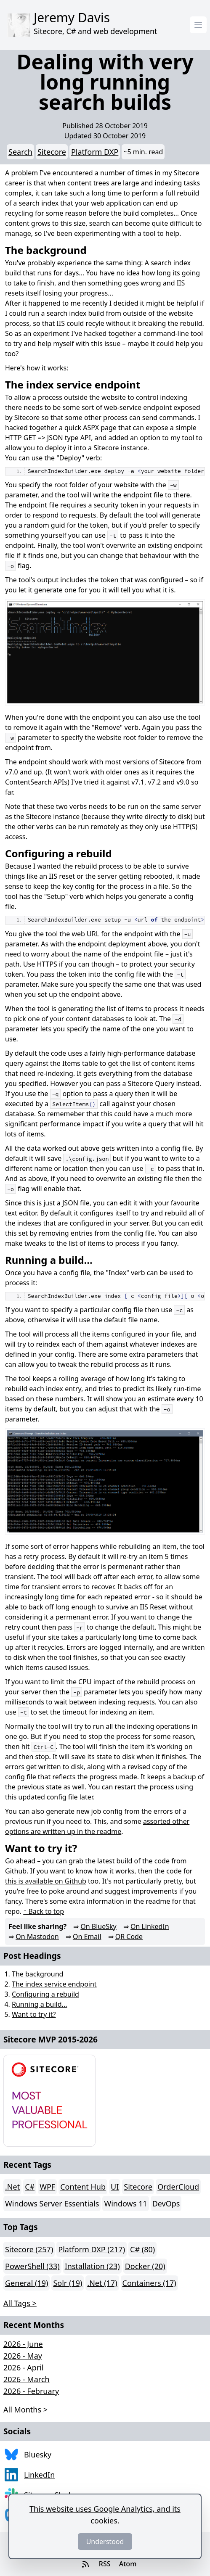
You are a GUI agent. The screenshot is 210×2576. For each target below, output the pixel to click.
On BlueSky (98, 1926)
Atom (128, 2563)
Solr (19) (67, 2283)
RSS (105, 2563)
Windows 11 (125, 2203)
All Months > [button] (25, 2409)
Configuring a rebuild (45, 1994)
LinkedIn (39, 2475)
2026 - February (31, 2391)
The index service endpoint (54, 1984)
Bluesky (37, 2454)
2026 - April (23, 2367)
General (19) (26, 2283)
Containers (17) (149, 2283)
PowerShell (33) (32, 2266)
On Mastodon (37, 1936)
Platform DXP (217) (91, 2249)
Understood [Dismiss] (105, 2541)
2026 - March (26, 2379)
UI (115, 2187)
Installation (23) (92, 2266)
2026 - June (23, 2344)
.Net (12, 2187)
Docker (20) (145, 2266)
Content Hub (83, 2187)
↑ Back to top (43, 1911)
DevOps (166, 2203)
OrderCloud (178, 2187)
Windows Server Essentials (52, 2203)
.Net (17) (102, 2283)
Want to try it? (34, 2014)
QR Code (129, 1936)
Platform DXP (94, 152)
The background (37, 1974)
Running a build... (39, 2004)
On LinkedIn (149, 1926)
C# (30, 2187)
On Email (87, 1936)
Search (20, 152)
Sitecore (51, 152)
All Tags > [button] (20, 2303)
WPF (47, 2187)
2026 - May (22, 2356)
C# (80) (142, 2249)
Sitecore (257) (29, 2249)
